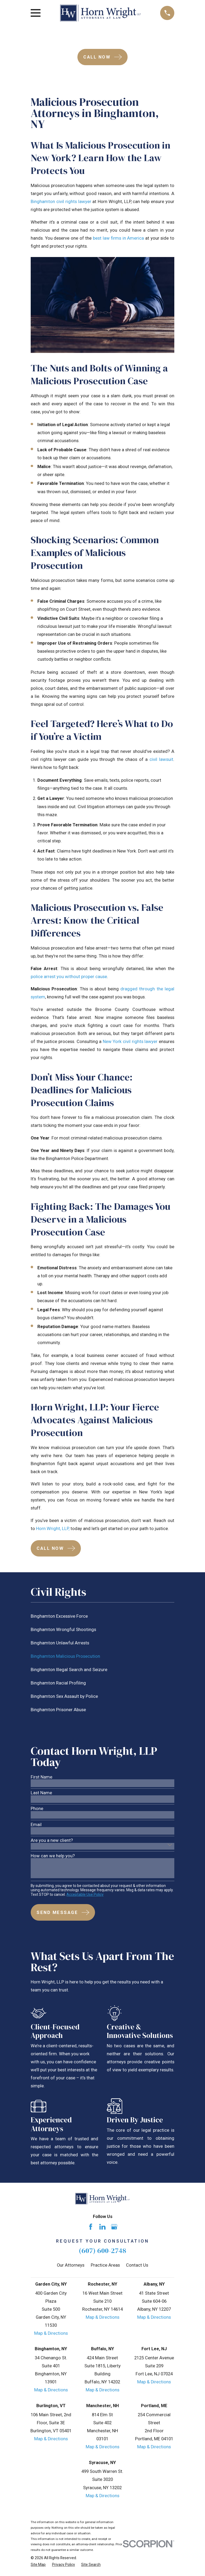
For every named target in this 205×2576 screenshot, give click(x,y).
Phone (37, 1809)
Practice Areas (105, 2265)
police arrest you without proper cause (69, 976)
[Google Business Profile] (114, 2227)
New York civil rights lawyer (130, 1041)
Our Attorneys (70, 2265)
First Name (41, 1777)
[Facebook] (91, 2227)
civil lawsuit (161, 759)
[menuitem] (102, 1616)
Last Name (41, 1793)
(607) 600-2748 (102, 2250)
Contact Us (137, 2265)
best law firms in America (118, 238)
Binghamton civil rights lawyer (61, 201)
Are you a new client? (52, 1840)
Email (36, 1825)
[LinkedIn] (102, 2227)
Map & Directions (51, 2333)
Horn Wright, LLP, (52, 1528)
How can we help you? (53, 1856)
